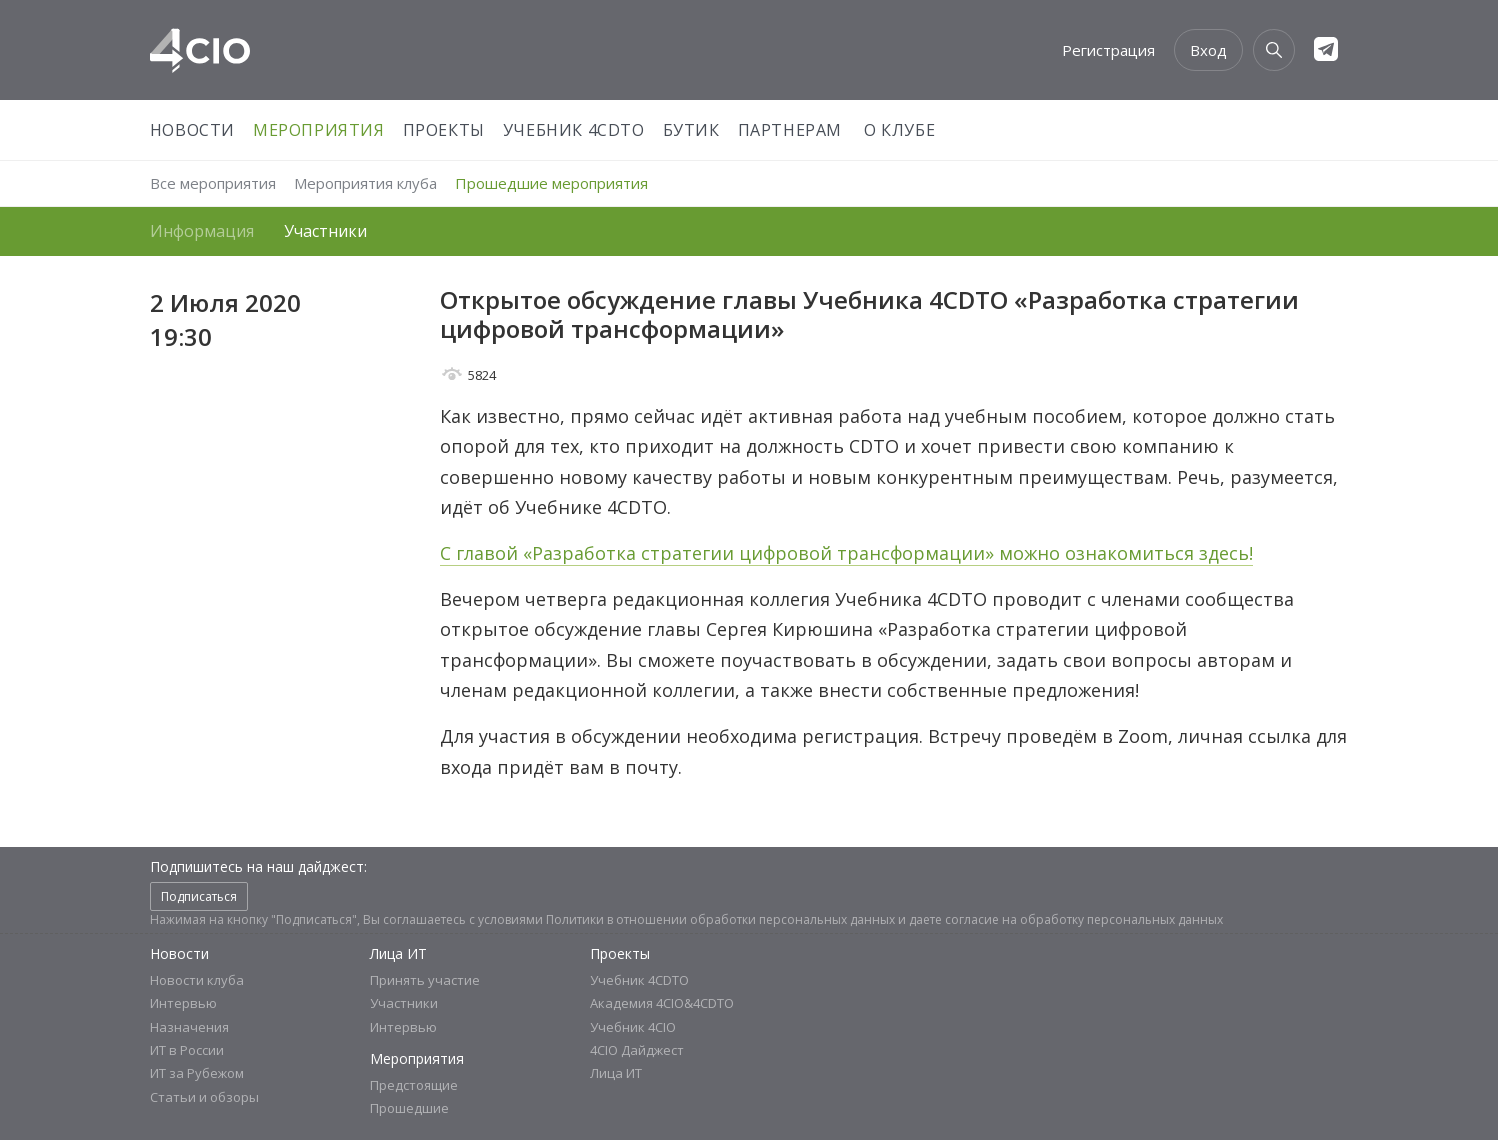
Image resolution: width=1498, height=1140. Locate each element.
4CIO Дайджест (637, 1050)
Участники (325, 231)
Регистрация (1108, 50)
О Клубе (899, 130)
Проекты (444, 130)
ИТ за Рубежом (197, 1073)
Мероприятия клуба (365, 183)
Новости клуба (197, 980)
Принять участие (425, 980)
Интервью (183, 1003)
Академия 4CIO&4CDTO (662, 1003)
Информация (202, 231)
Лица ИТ (398, 953)
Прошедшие (409, 1108)
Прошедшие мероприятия (551, 183)
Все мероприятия (213, 183)
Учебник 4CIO (633, 1027)
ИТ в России (187, 1050)
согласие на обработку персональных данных (1084, 919)
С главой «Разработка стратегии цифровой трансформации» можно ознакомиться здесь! (846, 553)
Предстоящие (414, 1085)
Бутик (691, 130)
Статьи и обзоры (204, 1097)
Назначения (189, 1027)
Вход (1208, 50)
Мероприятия (319, 130)
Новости (192, 130)
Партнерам (790, 130)
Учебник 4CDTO (574, 130)
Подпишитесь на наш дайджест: (258, 866)
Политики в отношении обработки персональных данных (720, 919)
